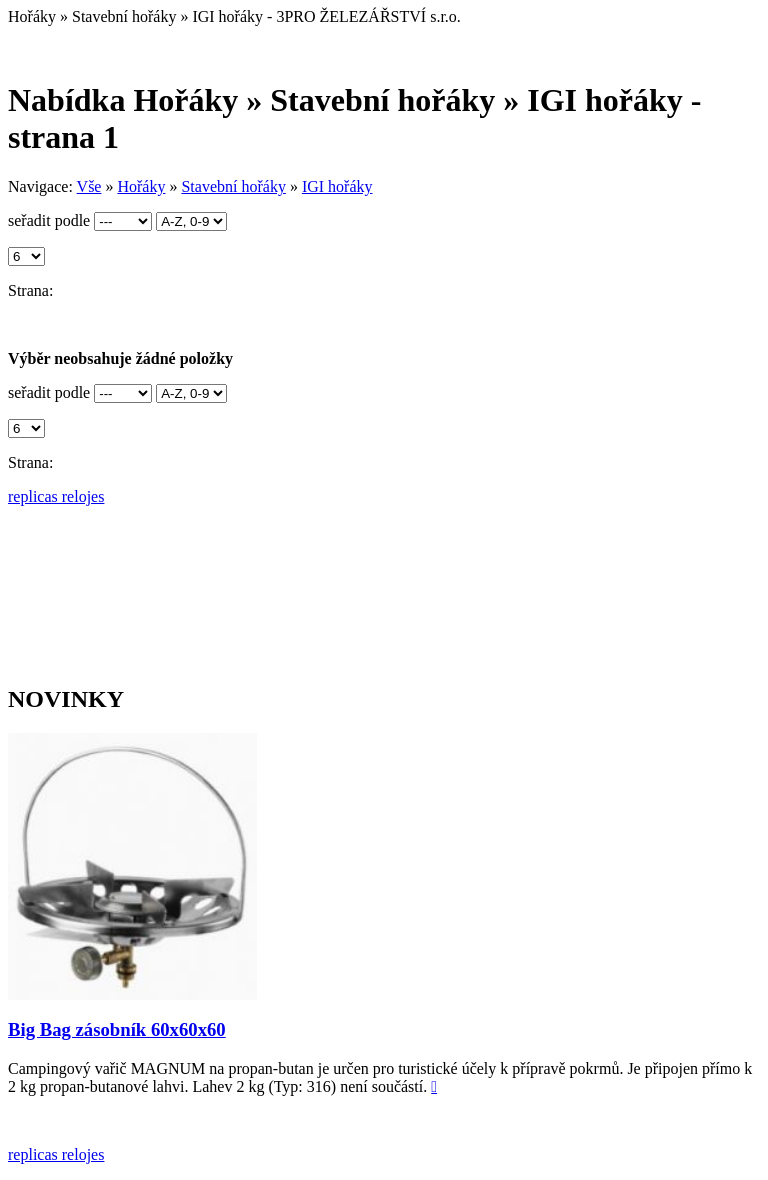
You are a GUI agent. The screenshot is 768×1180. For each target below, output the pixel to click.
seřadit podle (49, 220)
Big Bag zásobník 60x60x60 (117, 1029)
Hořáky (141, 186)
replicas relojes (56, 496)
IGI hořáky (337, 186)
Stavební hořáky (233, 186)
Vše (89, 186)
